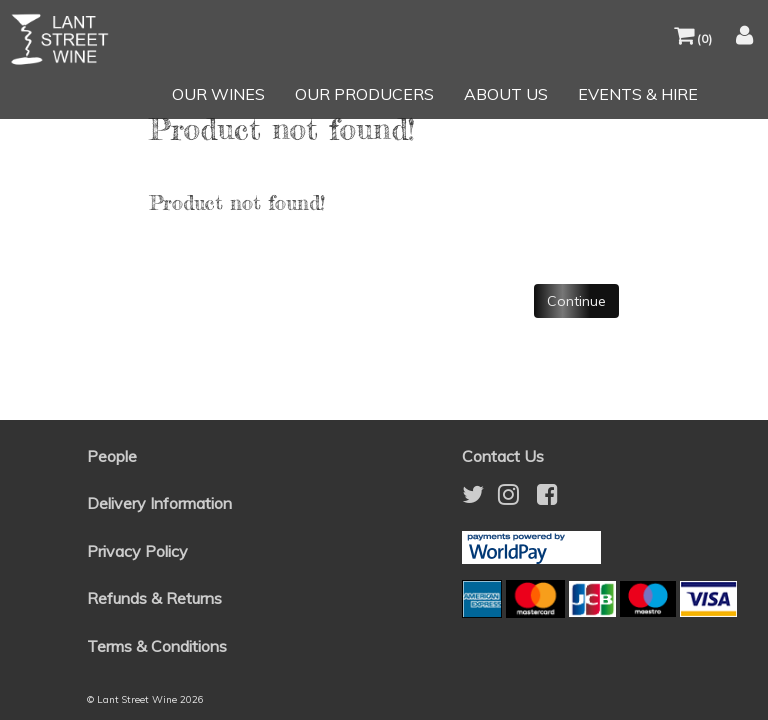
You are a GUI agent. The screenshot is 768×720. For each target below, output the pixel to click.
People (112, 456)
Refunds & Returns (154, 598)
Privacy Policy (137, 551)
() (693, 38)
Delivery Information (159, 503)
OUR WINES (218, 94)
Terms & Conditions (157, 646)
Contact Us (503, 456)
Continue (576, 301)
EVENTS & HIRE (638, 94)
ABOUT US (506, 94)
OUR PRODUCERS (364, 94)
